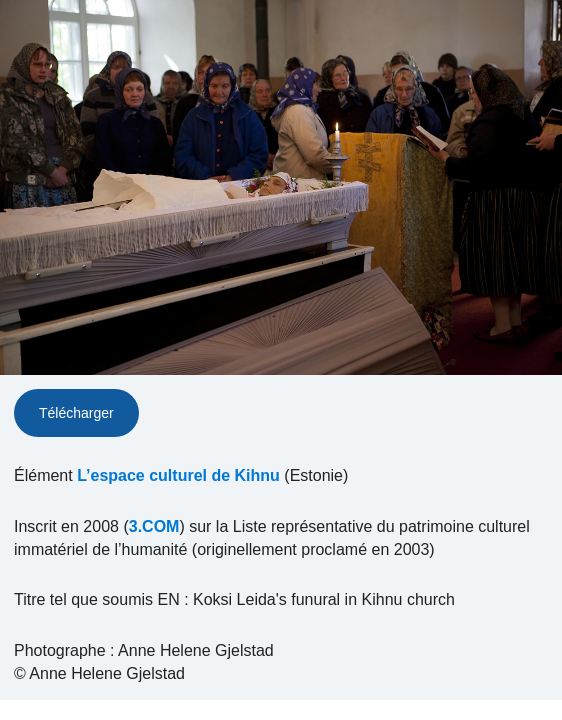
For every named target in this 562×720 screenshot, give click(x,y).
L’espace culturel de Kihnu (178, 475)
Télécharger (76, 413)
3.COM (154, 526)
